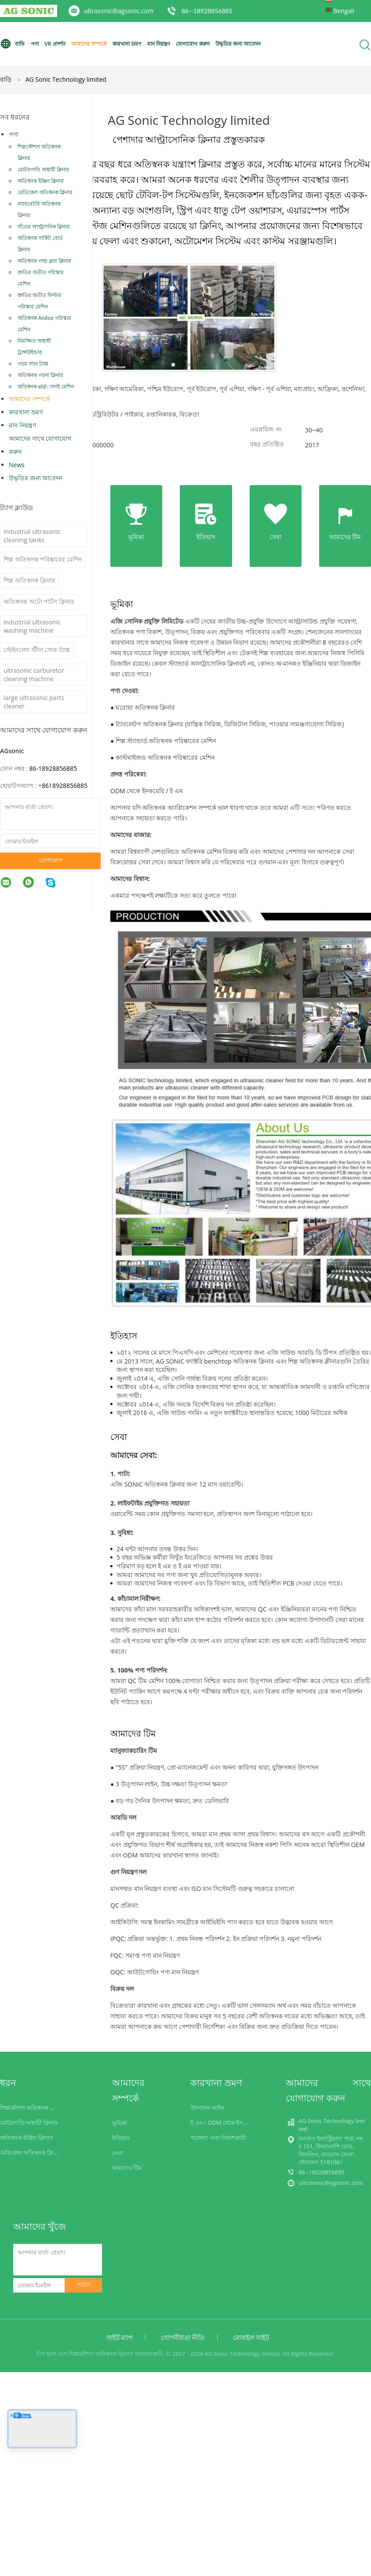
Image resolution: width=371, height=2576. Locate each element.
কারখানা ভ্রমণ (127, 43)
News (17, 465)
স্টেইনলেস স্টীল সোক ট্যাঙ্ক (37, 650)
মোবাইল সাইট (251, 2337)
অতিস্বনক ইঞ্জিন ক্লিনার (41, 181)
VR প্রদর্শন (54, 43)
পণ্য (35, 43)
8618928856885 (64, 785)
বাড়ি (12, 44)
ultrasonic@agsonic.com (118, 11)
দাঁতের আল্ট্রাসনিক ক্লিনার (44, 226)
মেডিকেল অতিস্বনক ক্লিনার (45, 192)
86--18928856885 (207, 11)
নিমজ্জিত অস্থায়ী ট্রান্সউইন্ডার (34, 346)
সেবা (117, 2153)
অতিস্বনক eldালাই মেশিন (46, 386)
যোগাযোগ (50, 860)
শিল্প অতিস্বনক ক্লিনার (29, 580)
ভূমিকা (119, 2123)
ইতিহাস (121, 2138)
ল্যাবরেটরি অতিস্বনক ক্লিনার (39, 209)
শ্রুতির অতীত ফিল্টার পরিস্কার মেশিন (40, 300)
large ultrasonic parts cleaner (34, 701)
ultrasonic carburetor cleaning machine (34, 674)
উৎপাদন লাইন (207, 2108)
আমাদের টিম (126, 2168)
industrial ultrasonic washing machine (32, 626)
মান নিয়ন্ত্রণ (158, 43)
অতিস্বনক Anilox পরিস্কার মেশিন (44, 323)
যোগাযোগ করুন (192, 43)
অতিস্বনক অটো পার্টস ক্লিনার (39, 601)
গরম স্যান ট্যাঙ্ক (33, 363)
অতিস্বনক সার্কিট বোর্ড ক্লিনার (40, 243)
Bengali (343, 11)
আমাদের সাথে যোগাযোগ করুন (40, 445)
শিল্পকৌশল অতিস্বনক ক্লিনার (39, 152)
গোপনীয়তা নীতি (182, 2337)
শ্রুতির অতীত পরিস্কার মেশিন (41, 277)
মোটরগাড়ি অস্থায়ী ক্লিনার (43, 169)
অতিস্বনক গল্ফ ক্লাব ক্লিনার (44, 261)
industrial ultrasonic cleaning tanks (32, 535)
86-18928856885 (53, 768)
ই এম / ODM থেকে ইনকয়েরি (223, 2122)
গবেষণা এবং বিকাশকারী (218, 2137)
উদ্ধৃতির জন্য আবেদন (238, 43)
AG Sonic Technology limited (65, 79)
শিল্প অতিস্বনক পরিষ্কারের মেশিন (43, 559)
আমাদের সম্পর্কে (88, 43)
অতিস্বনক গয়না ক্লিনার (40, 375)
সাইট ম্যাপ (119, 2337)
